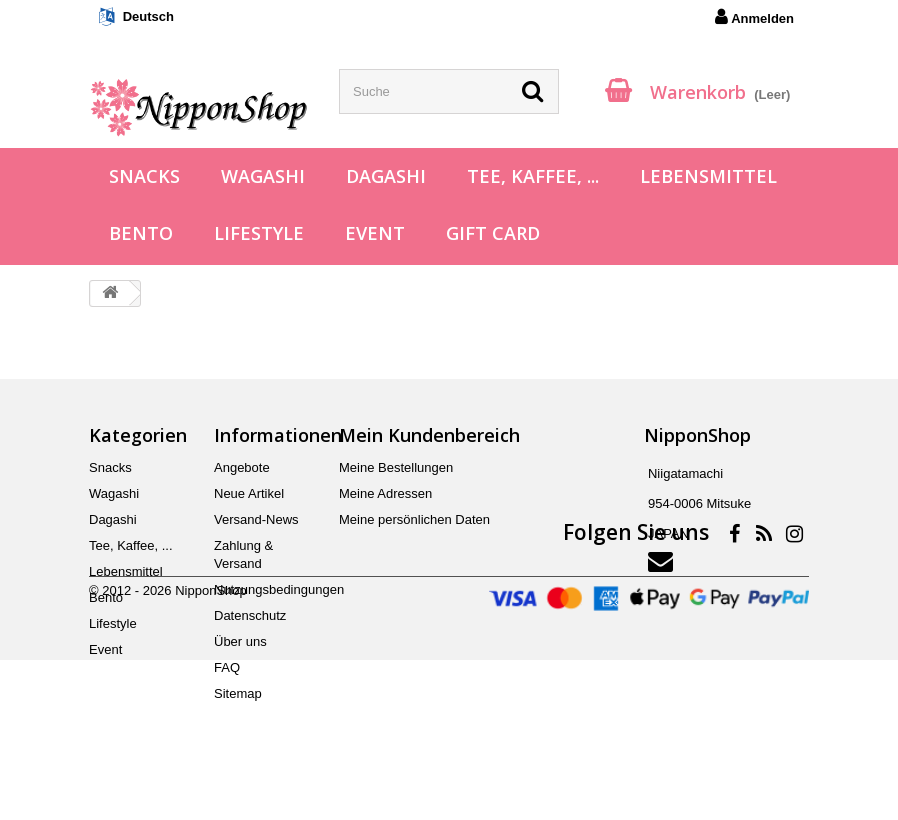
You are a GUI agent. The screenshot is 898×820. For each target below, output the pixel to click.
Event (375, 233)
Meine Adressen (385, 493)
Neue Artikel (249, 493)
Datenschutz (250, 615)
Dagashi (386, 176)
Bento (141, 233)
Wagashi (263, 176)
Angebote (242, 467)
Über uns (240, 641)
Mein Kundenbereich (429, 435)
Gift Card (493, 233)
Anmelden (754, 17)
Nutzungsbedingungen (279, 589)
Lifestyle (259, 233)
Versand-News (256, 519)
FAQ (227, 667)
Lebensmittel (708, 176)
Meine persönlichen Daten (414, 519)
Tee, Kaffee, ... (533, 176)
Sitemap (238, 693)
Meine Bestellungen (396, 467)
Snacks (144, 176)
